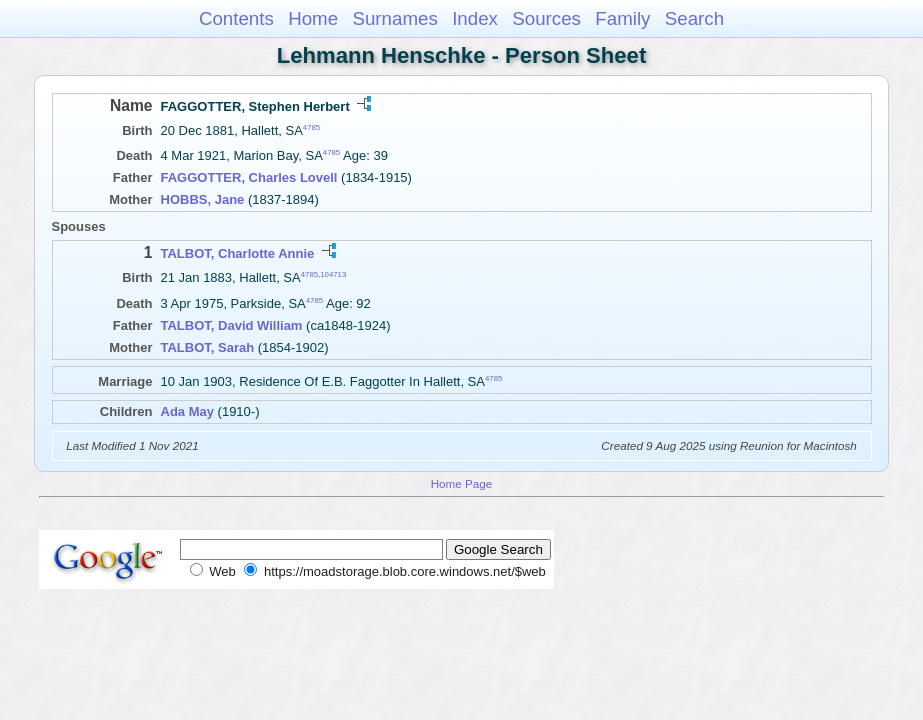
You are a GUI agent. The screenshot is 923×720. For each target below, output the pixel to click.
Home (313, 18)
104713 (333, 274)
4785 (311, 127)
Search (694, 18)
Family (622, 18)
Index (475, 18)
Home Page (462, 483)
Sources (546, 18)
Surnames (394, 18)
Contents (236, 18)
